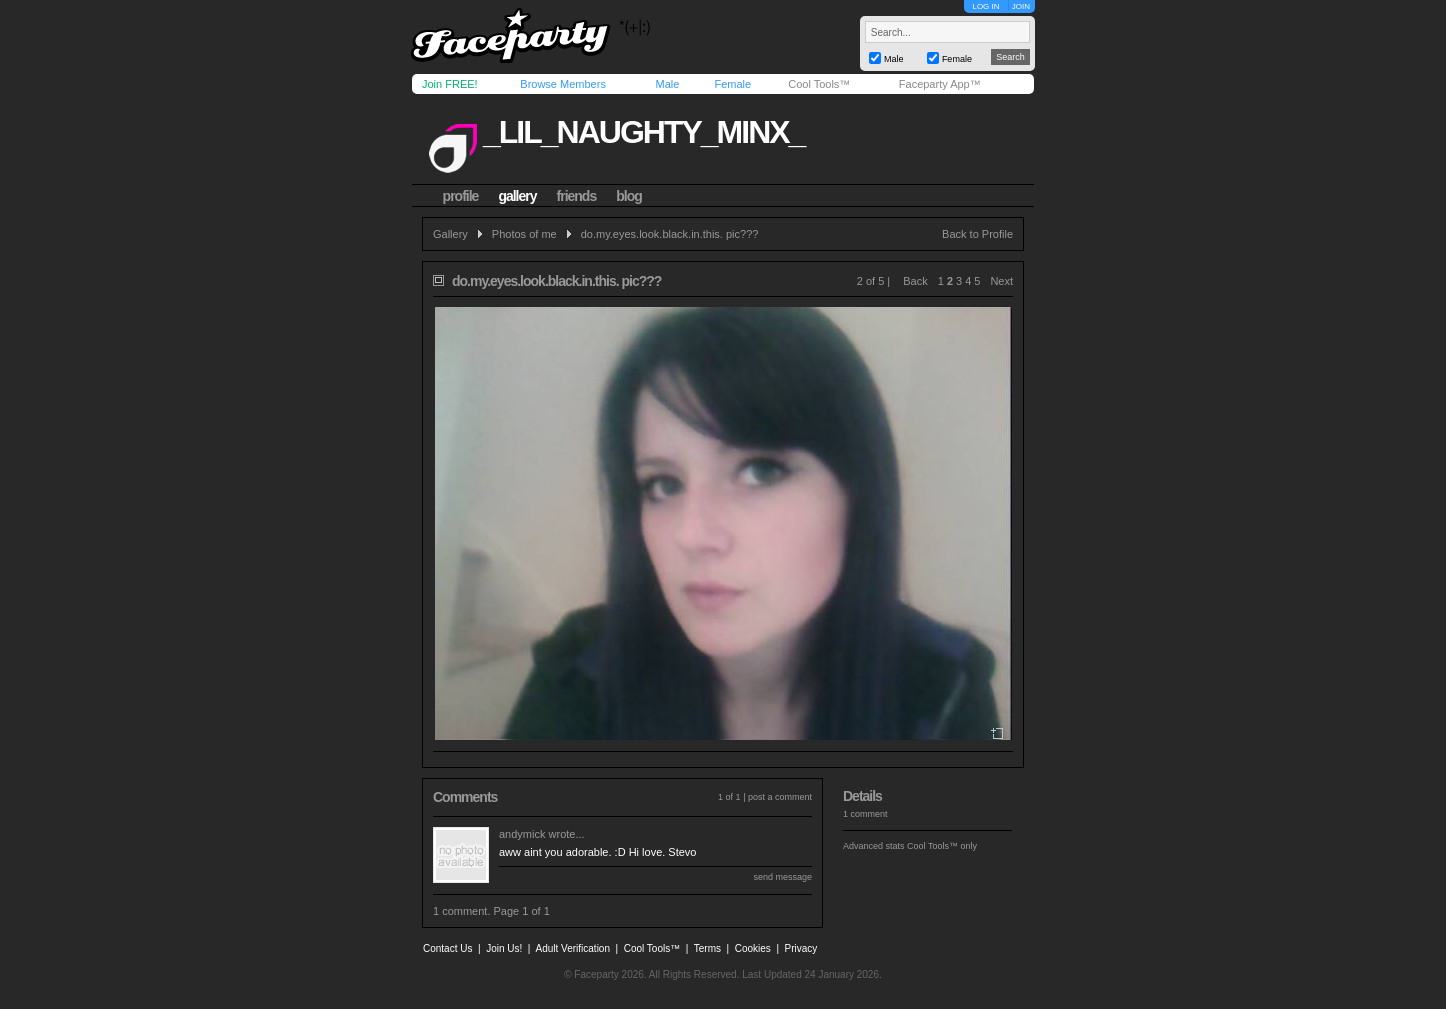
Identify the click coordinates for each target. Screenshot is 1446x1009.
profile (461, 196)
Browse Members (563, 84)
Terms (707, 948)
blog (629, 196)
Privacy (801, 948)
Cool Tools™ (819, 84)
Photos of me (524, 234)
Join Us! (504, 948)
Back (915, 281)
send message (782, 877)
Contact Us (447, 948)
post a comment (780, 797)
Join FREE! (450, 84)
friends (577, 196)
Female (732, 84)
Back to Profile (977, 234)
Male (667, 84)
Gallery (450, 234)
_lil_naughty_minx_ (643, 132)
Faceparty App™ (940, 84)
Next (1001, 281)
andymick (522, 834)
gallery (517, 196)
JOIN (1021, 6)
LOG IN (985, 6)
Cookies (753, 948)
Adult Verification (572, 948)
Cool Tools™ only (942, 846)
